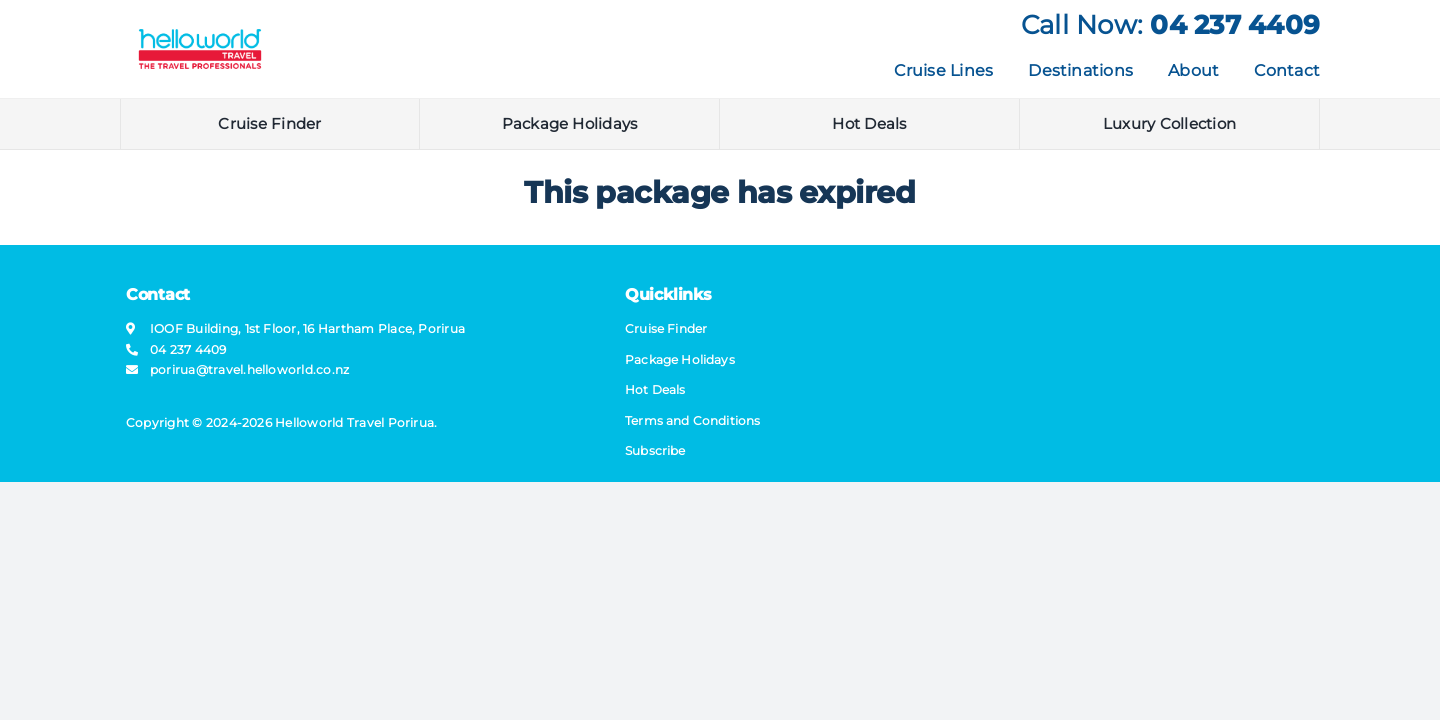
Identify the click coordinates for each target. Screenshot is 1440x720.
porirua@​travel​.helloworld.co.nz (249, 369)
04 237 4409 (1235, 25)
